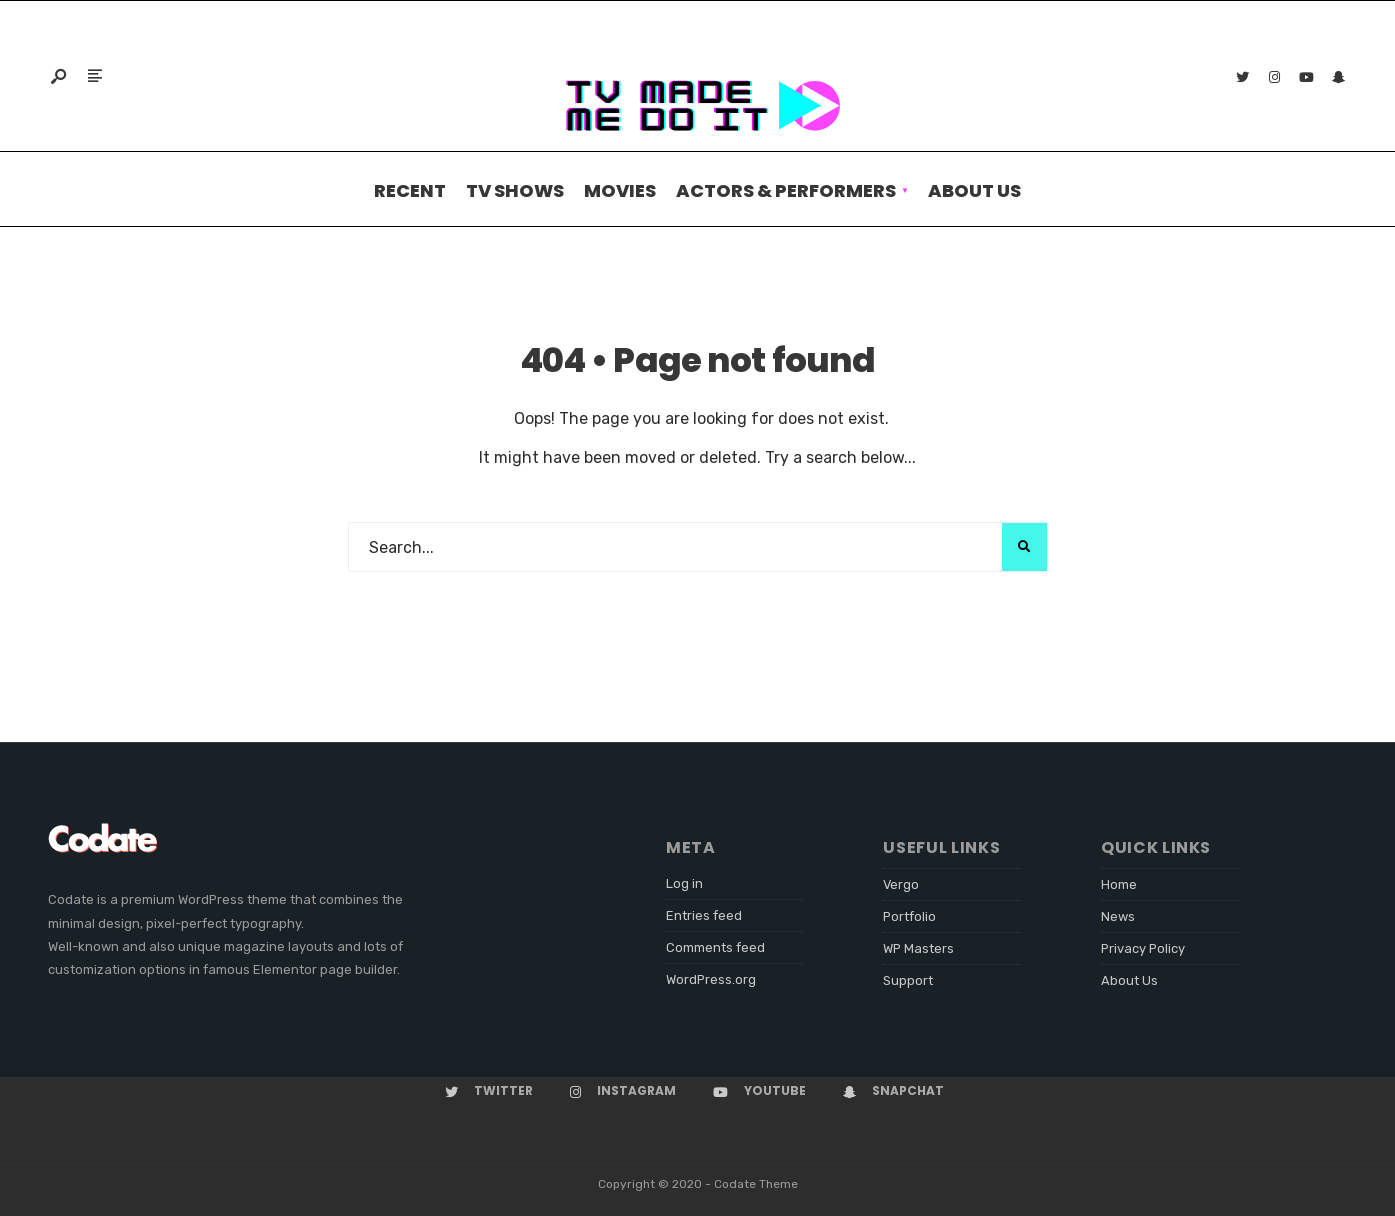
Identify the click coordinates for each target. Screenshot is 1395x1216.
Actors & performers (786, 190)
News (1118, 916)
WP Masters (918, 948)
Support (908, 980)
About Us (974, 190)
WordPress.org (711, 979)
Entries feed (704, 915)
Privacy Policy (1143, 948)
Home (1119, 884)
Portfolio (909, 916)
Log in (684, 883)
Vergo (901, 884)
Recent (410, 190)
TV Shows (515, 190)
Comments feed (715, 947)
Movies (620, 190)
